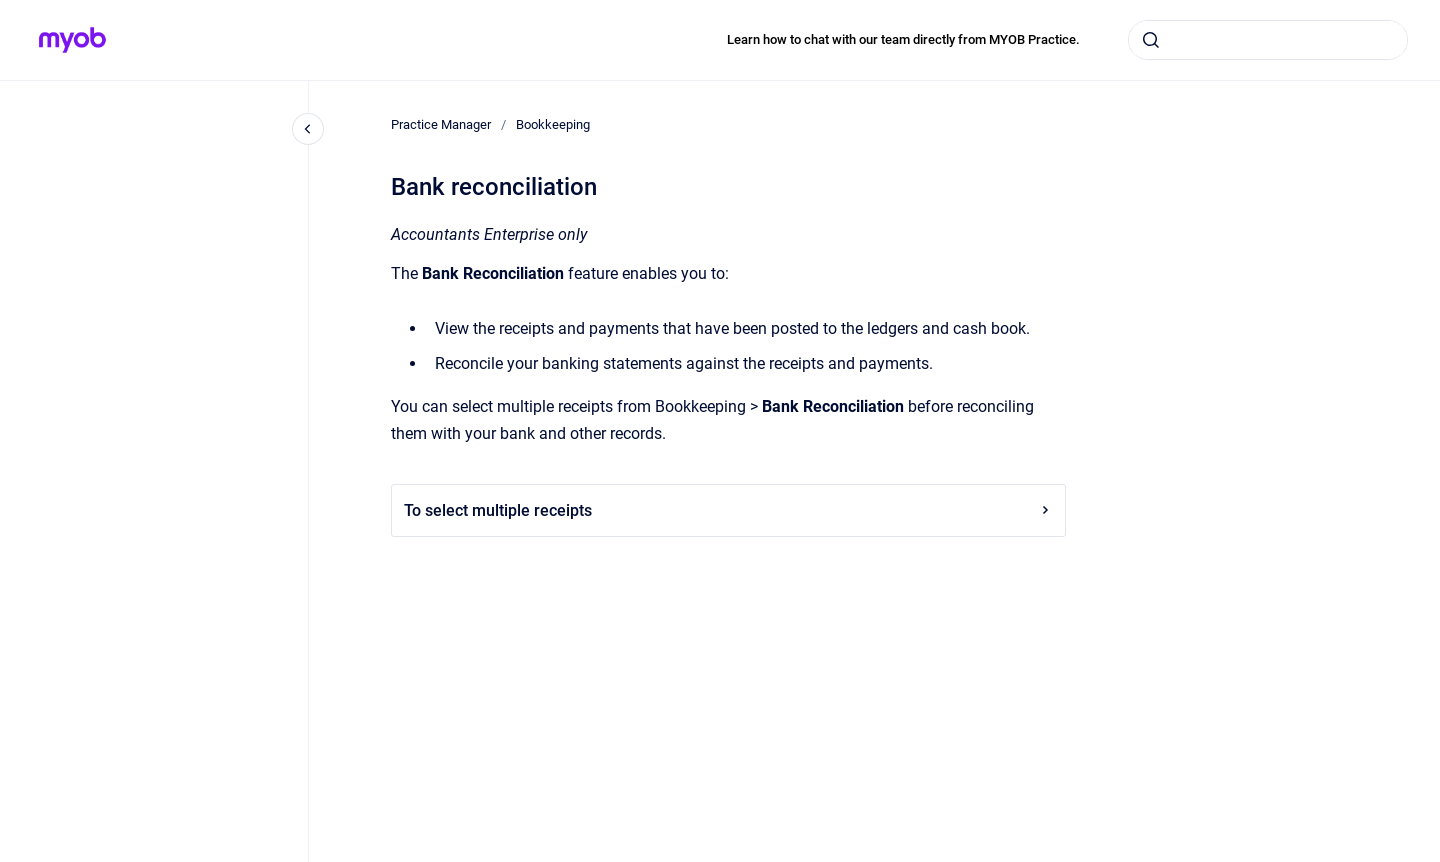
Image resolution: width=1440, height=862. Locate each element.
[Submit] (1151, 40)
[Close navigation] (308, 129)
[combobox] (1268, 40)
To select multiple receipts (728, 510)
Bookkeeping (553, 124)
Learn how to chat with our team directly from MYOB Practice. (903, 39)
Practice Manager (441, 124)
